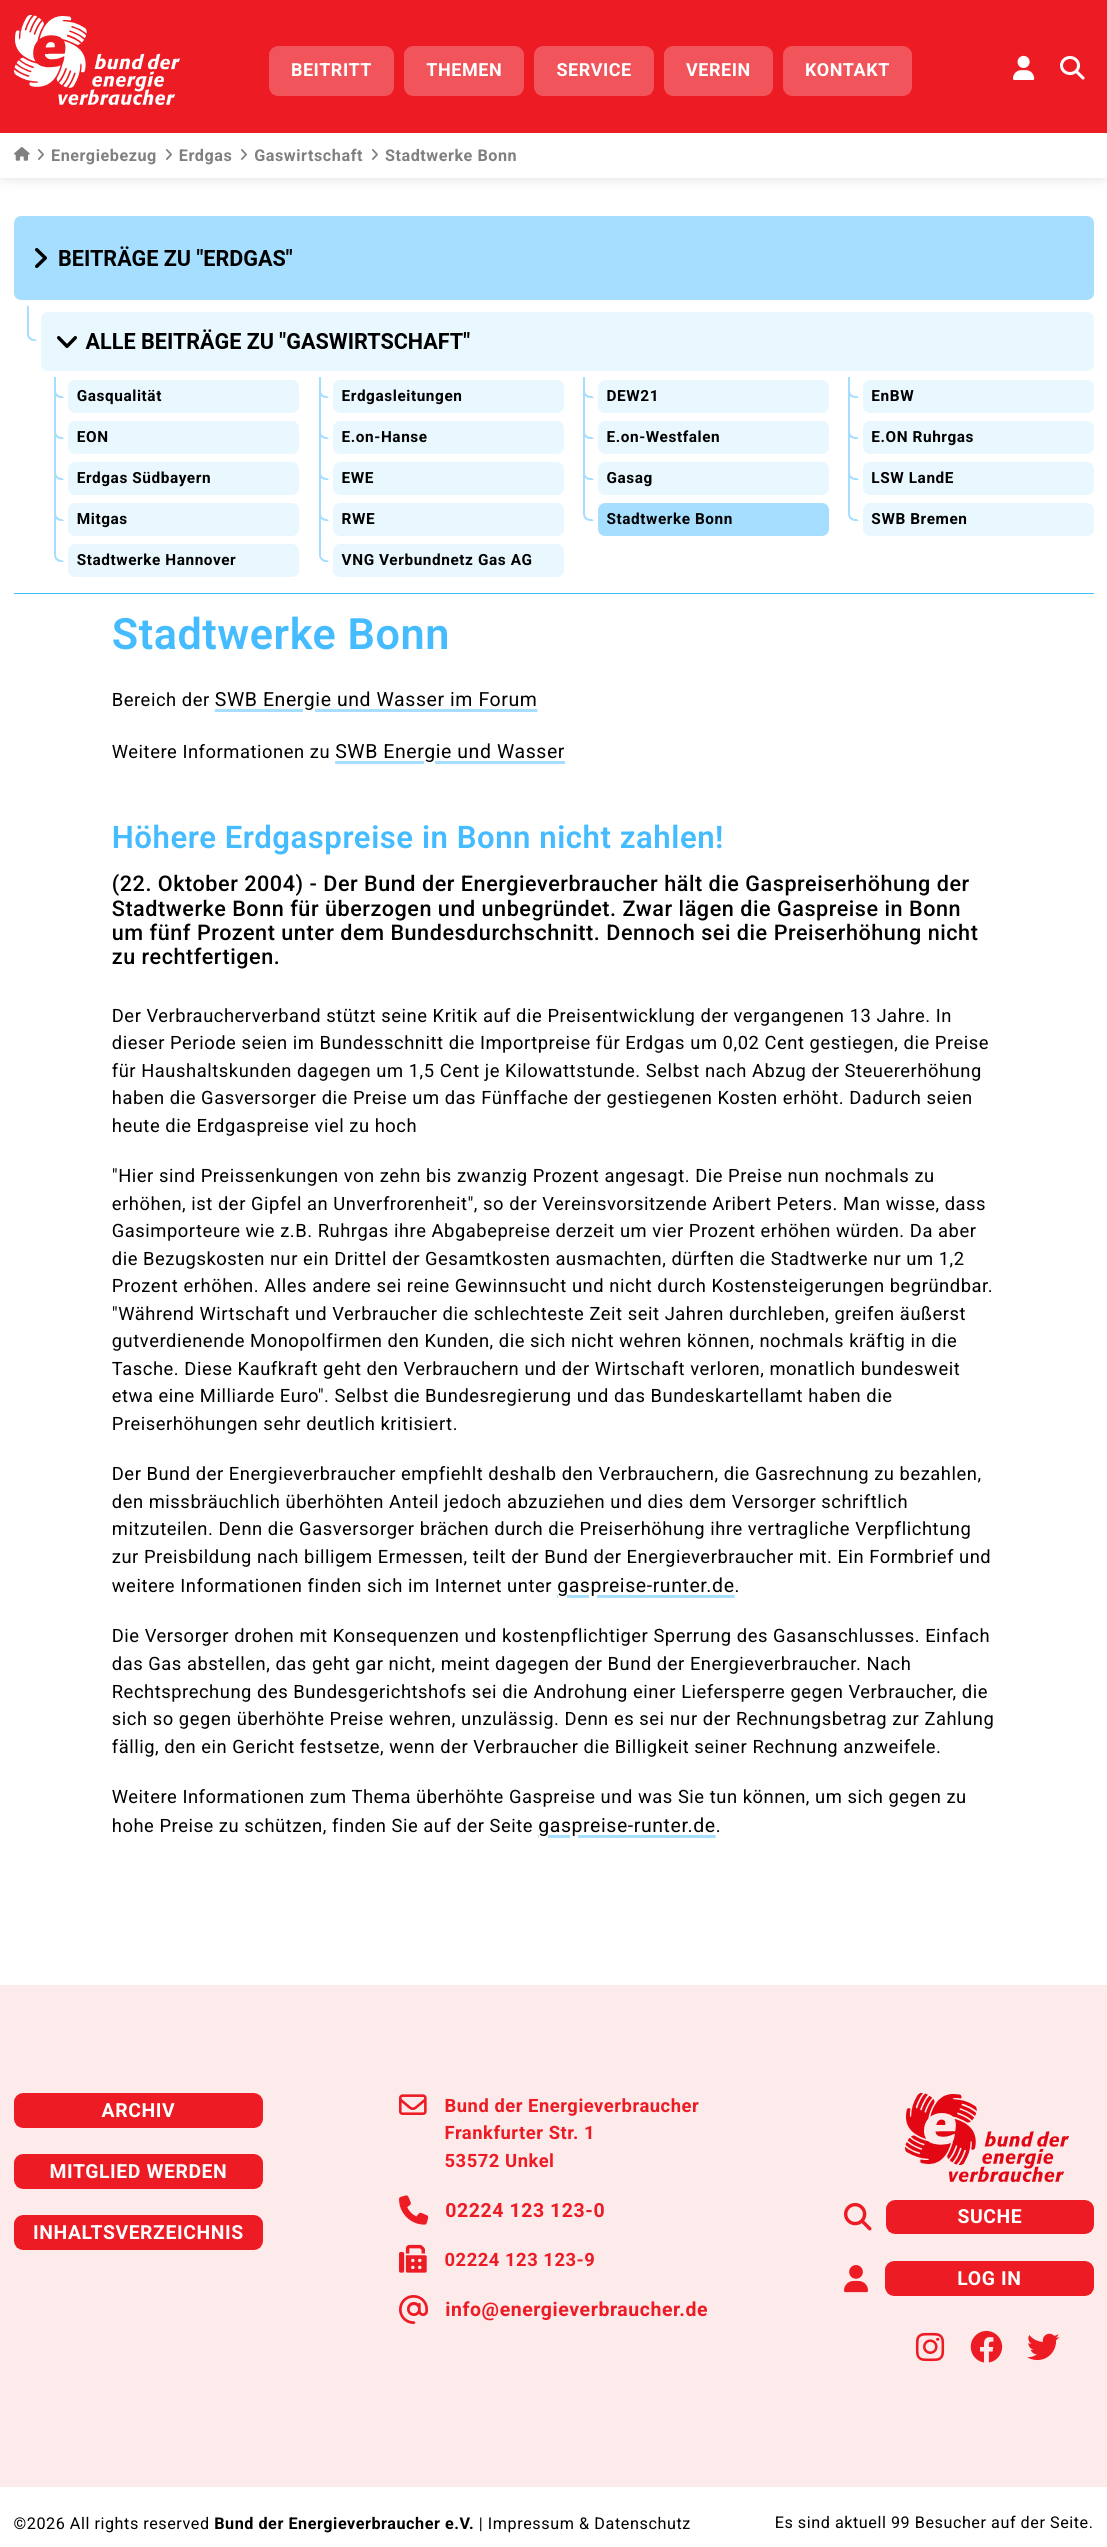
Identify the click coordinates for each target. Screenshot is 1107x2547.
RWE (358, 505)
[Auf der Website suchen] (1072, 65)
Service (603, 67)
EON (92, 424)
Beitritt (340, 67)
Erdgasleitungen (404, 383)
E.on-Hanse (386, 424)
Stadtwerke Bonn (672, 505)
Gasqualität (120, 383)
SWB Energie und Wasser (443, 733)
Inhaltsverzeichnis (139, 2204)
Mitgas (102, 505)
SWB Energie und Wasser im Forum (367, 683)
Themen (474, 67)
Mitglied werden (138, 2145)
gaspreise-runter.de (640, 1566)
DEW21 (633, 383)
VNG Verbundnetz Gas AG (441, 545)
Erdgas (198, 150)
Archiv (138, 2086)
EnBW (893, 383)
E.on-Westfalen (665, 424)
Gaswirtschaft (301, 150)
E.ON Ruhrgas (924, 424)
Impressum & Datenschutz (589, 2492)
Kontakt (856, 67)
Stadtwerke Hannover (159, 545)
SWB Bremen (921, 505)
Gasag (630, 464)
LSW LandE (914, 464)
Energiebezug (96, 150)
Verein (727, 67)
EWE (358, 464)
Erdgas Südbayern (146, 464)
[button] (165, 251)
